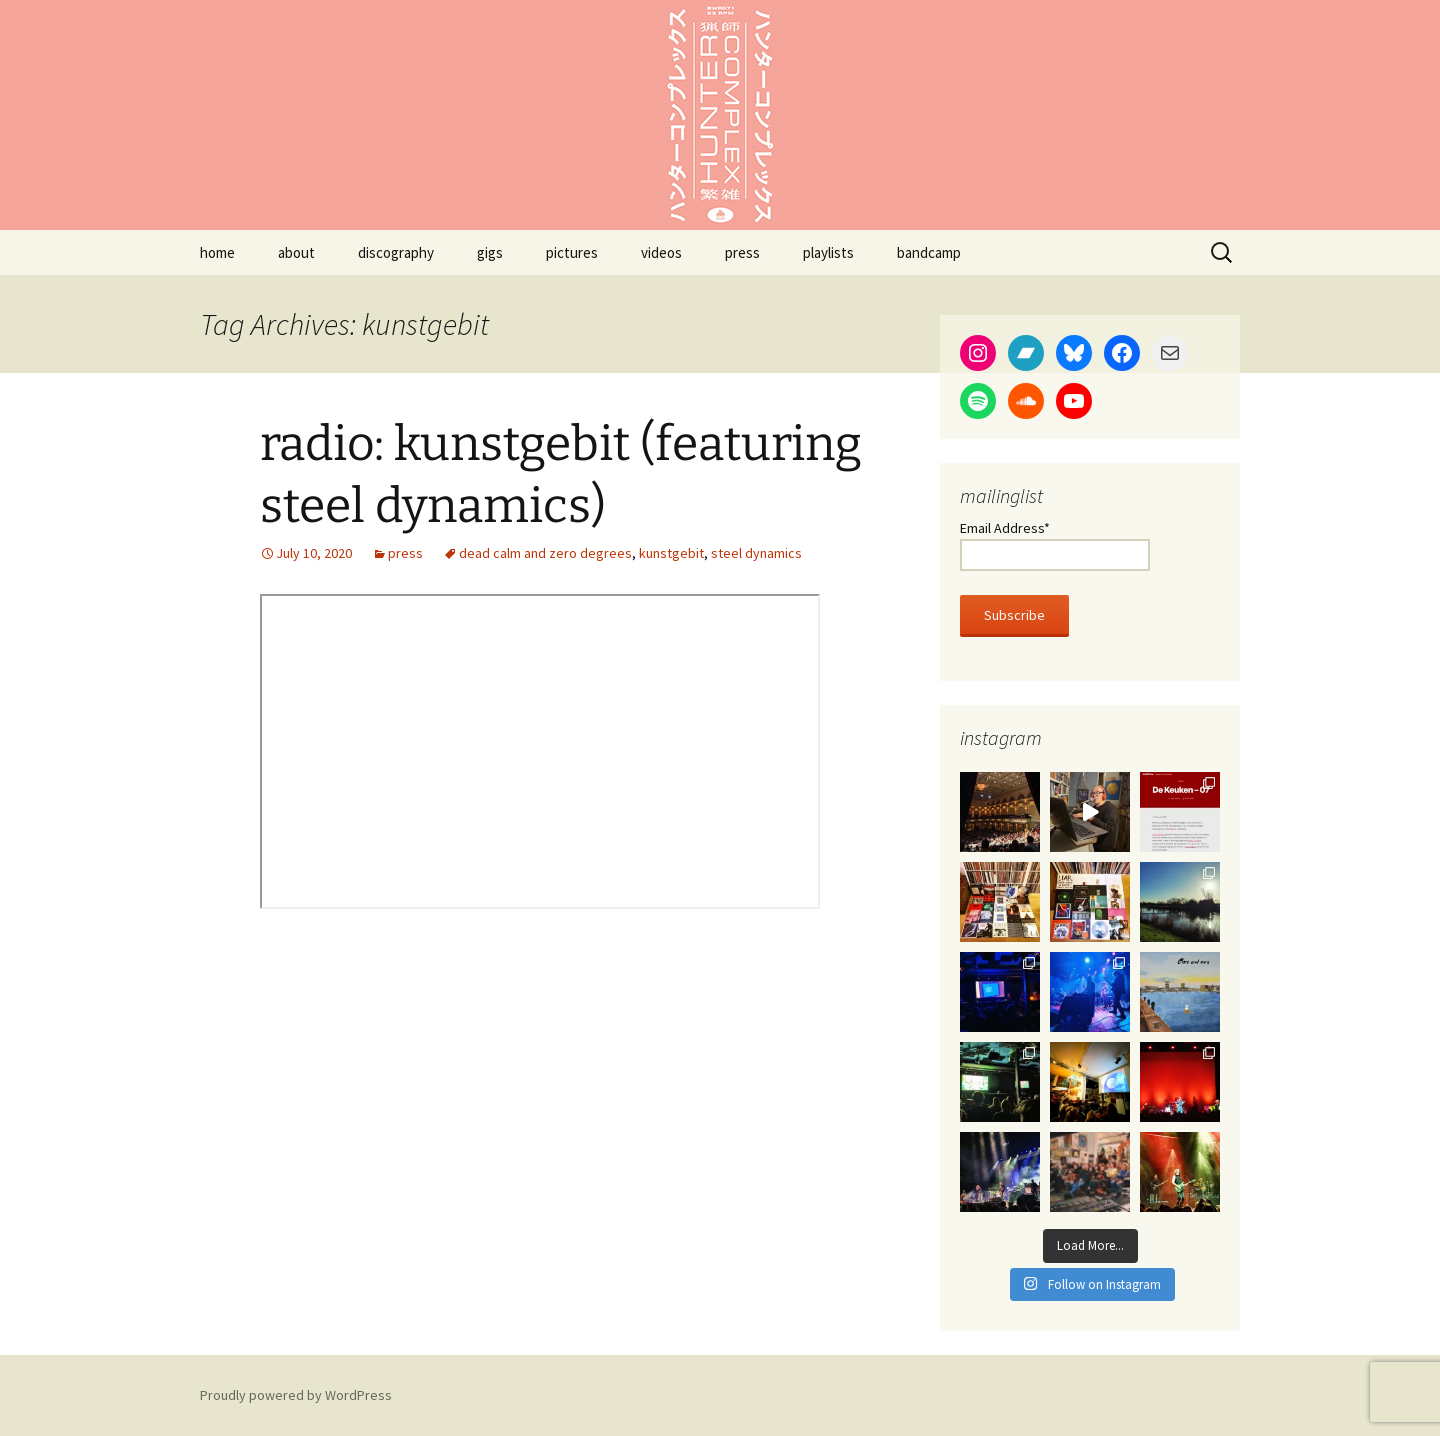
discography (396, 252)
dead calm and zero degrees (545, 553)
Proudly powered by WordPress (296, 1395)
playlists (828, 252)
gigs (490, 252)
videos (661, 252)
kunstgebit (671, 553)
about (296, 252)
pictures (572, 252)
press (742, 252)
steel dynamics (756, 553)
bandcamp (929, 252)
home (217, 252)
